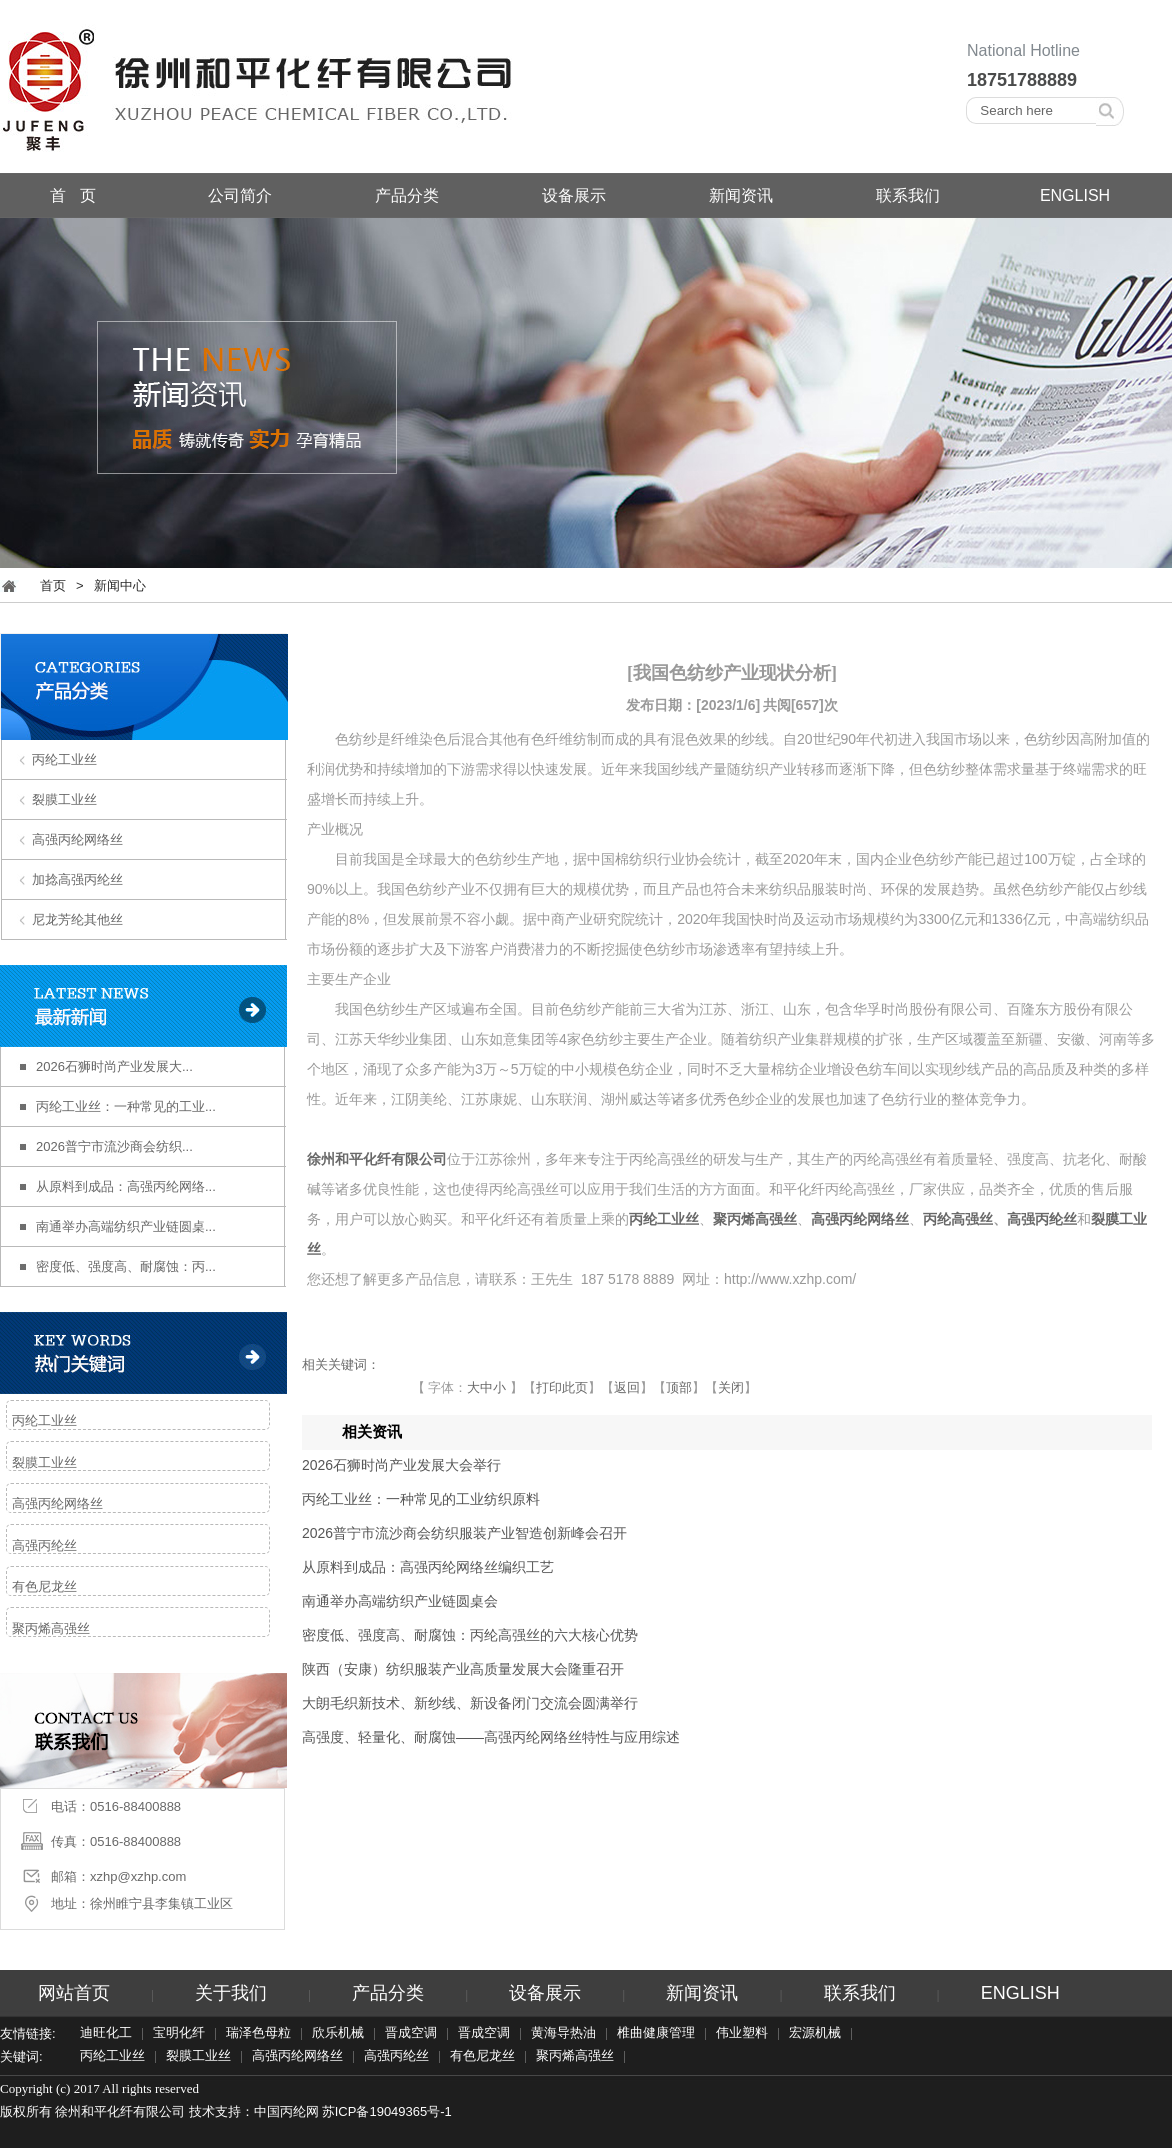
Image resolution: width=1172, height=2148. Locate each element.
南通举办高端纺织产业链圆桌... (126, 1226)
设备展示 (574, 195)
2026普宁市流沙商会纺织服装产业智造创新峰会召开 (464, 1533)
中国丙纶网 (286, 2111)
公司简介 (240, 195)
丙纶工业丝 (64, 759)
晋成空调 (411, 2034)
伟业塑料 (742, 2034)
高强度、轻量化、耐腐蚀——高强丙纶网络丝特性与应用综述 (491, 1737)
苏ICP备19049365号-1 (387, 2111)
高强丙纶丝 (44, 1545)
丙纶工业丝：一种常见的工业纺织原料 (421, 1499)
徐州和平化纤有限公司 (377, 1159)
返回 (627, 1387)
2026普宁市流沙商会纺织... (114, 1146)
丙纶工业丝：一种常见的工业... (126, 1106)
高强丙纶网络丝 (77, 839)
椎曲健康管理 (656, 2034)
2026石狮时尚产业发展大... (114, 1066)
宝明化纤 (179, 2034)
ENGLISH (1075, 195)
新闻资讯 (741, 195)
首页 (53, 585)
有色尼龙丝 (44, 1586)
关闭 (731, 1387)
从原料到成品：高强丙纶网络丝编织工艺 (428, 1567)
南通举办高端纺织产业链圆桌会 (400, 1601)
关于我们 (231, 1993)
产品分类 (407, 195)
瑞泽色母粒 (258, 2034)
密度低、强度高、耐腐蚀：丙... (126, 1266)
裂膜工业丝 (64, 799)
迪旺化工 (106, 2034)
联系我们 (908, 195)
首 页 (72, 195)
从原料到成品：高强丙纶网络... (126, 1186)
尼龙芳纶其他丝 (77, 919)
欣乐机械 (338, 2034)
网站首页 (74, 1993)
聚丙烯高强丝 (51, 1628)
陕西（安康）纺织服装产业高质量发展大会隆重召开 (463, 1669)
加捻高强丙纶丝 (77, 879)
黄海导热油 (563, 2034)
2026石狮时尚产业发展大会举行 (401, 1465)
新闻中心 (120, 585)
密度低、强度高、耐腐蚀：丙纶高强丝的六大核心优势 (470, 1635)
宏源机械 (815, 2034)
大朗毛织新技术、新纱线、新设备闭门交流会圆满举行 (470, 1703)
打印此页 (562, 1387)
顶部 (679, 1387)
